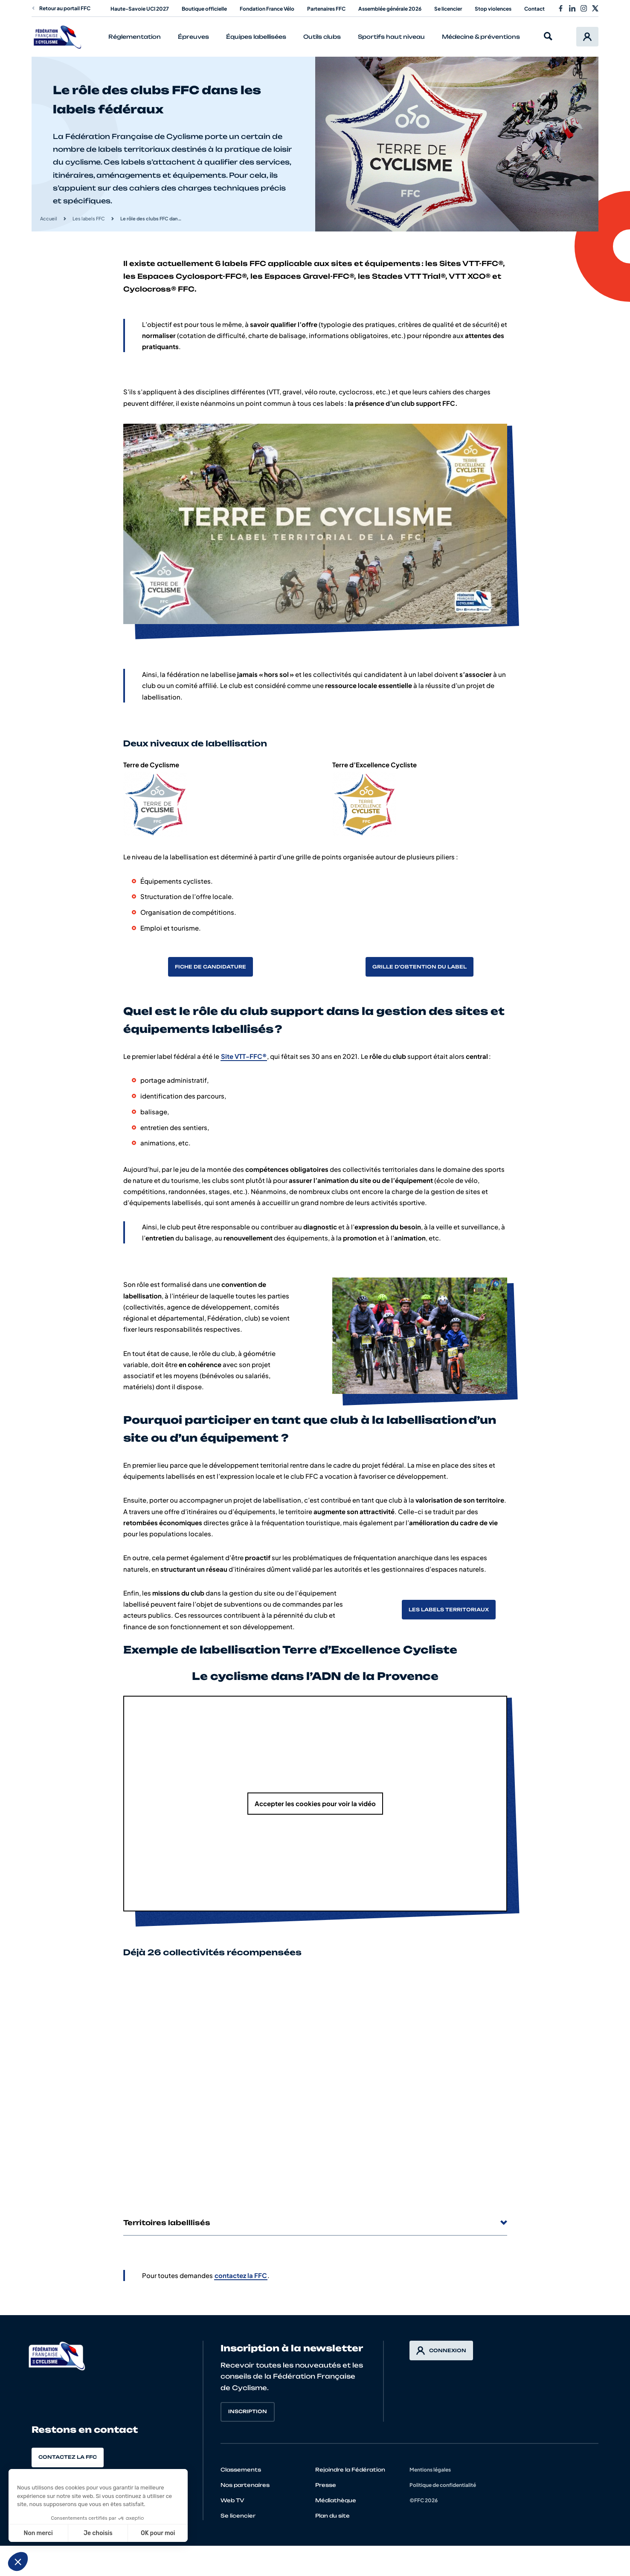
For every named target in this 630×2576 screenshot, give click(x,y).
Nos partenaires (245, 2485)
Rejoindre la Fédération (350, 2469)
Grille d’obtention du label (419, 967)
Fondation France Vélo (267, 9)
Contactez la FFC (67, 2457)
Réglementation (134, 36)
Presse (325, 2485)
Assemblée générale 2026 (389, 9)
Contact (534, 9)
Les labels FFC (89, 218)
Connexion (441, 2350)
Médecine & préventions (481, 36)
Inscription (247, 2411)
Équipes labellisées (256, 36)
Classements (241, 2469)
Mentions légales (430, 2469)
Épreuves (193, 36)
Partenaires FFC (326, 9)
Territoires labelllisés (315, 2222)
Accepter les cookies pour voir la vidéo (315, 1803)
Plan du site (332, 2515)
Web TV (232, 2500)
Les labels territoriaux (449, 1610)
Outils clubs (322, 36)
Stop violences (493, 9)
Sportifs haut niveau (391, 36)
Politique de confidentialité (442, 2485)
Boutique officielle (204, 9)
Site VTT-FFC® (244, 1056)
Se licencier (448, 9)
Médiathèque (335, 2500)
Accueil (48, 218)
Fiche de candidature (210, 967)
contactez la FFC (241, 2275)
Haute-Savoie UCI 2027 (139, 9)
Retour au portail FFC (61, 8)
